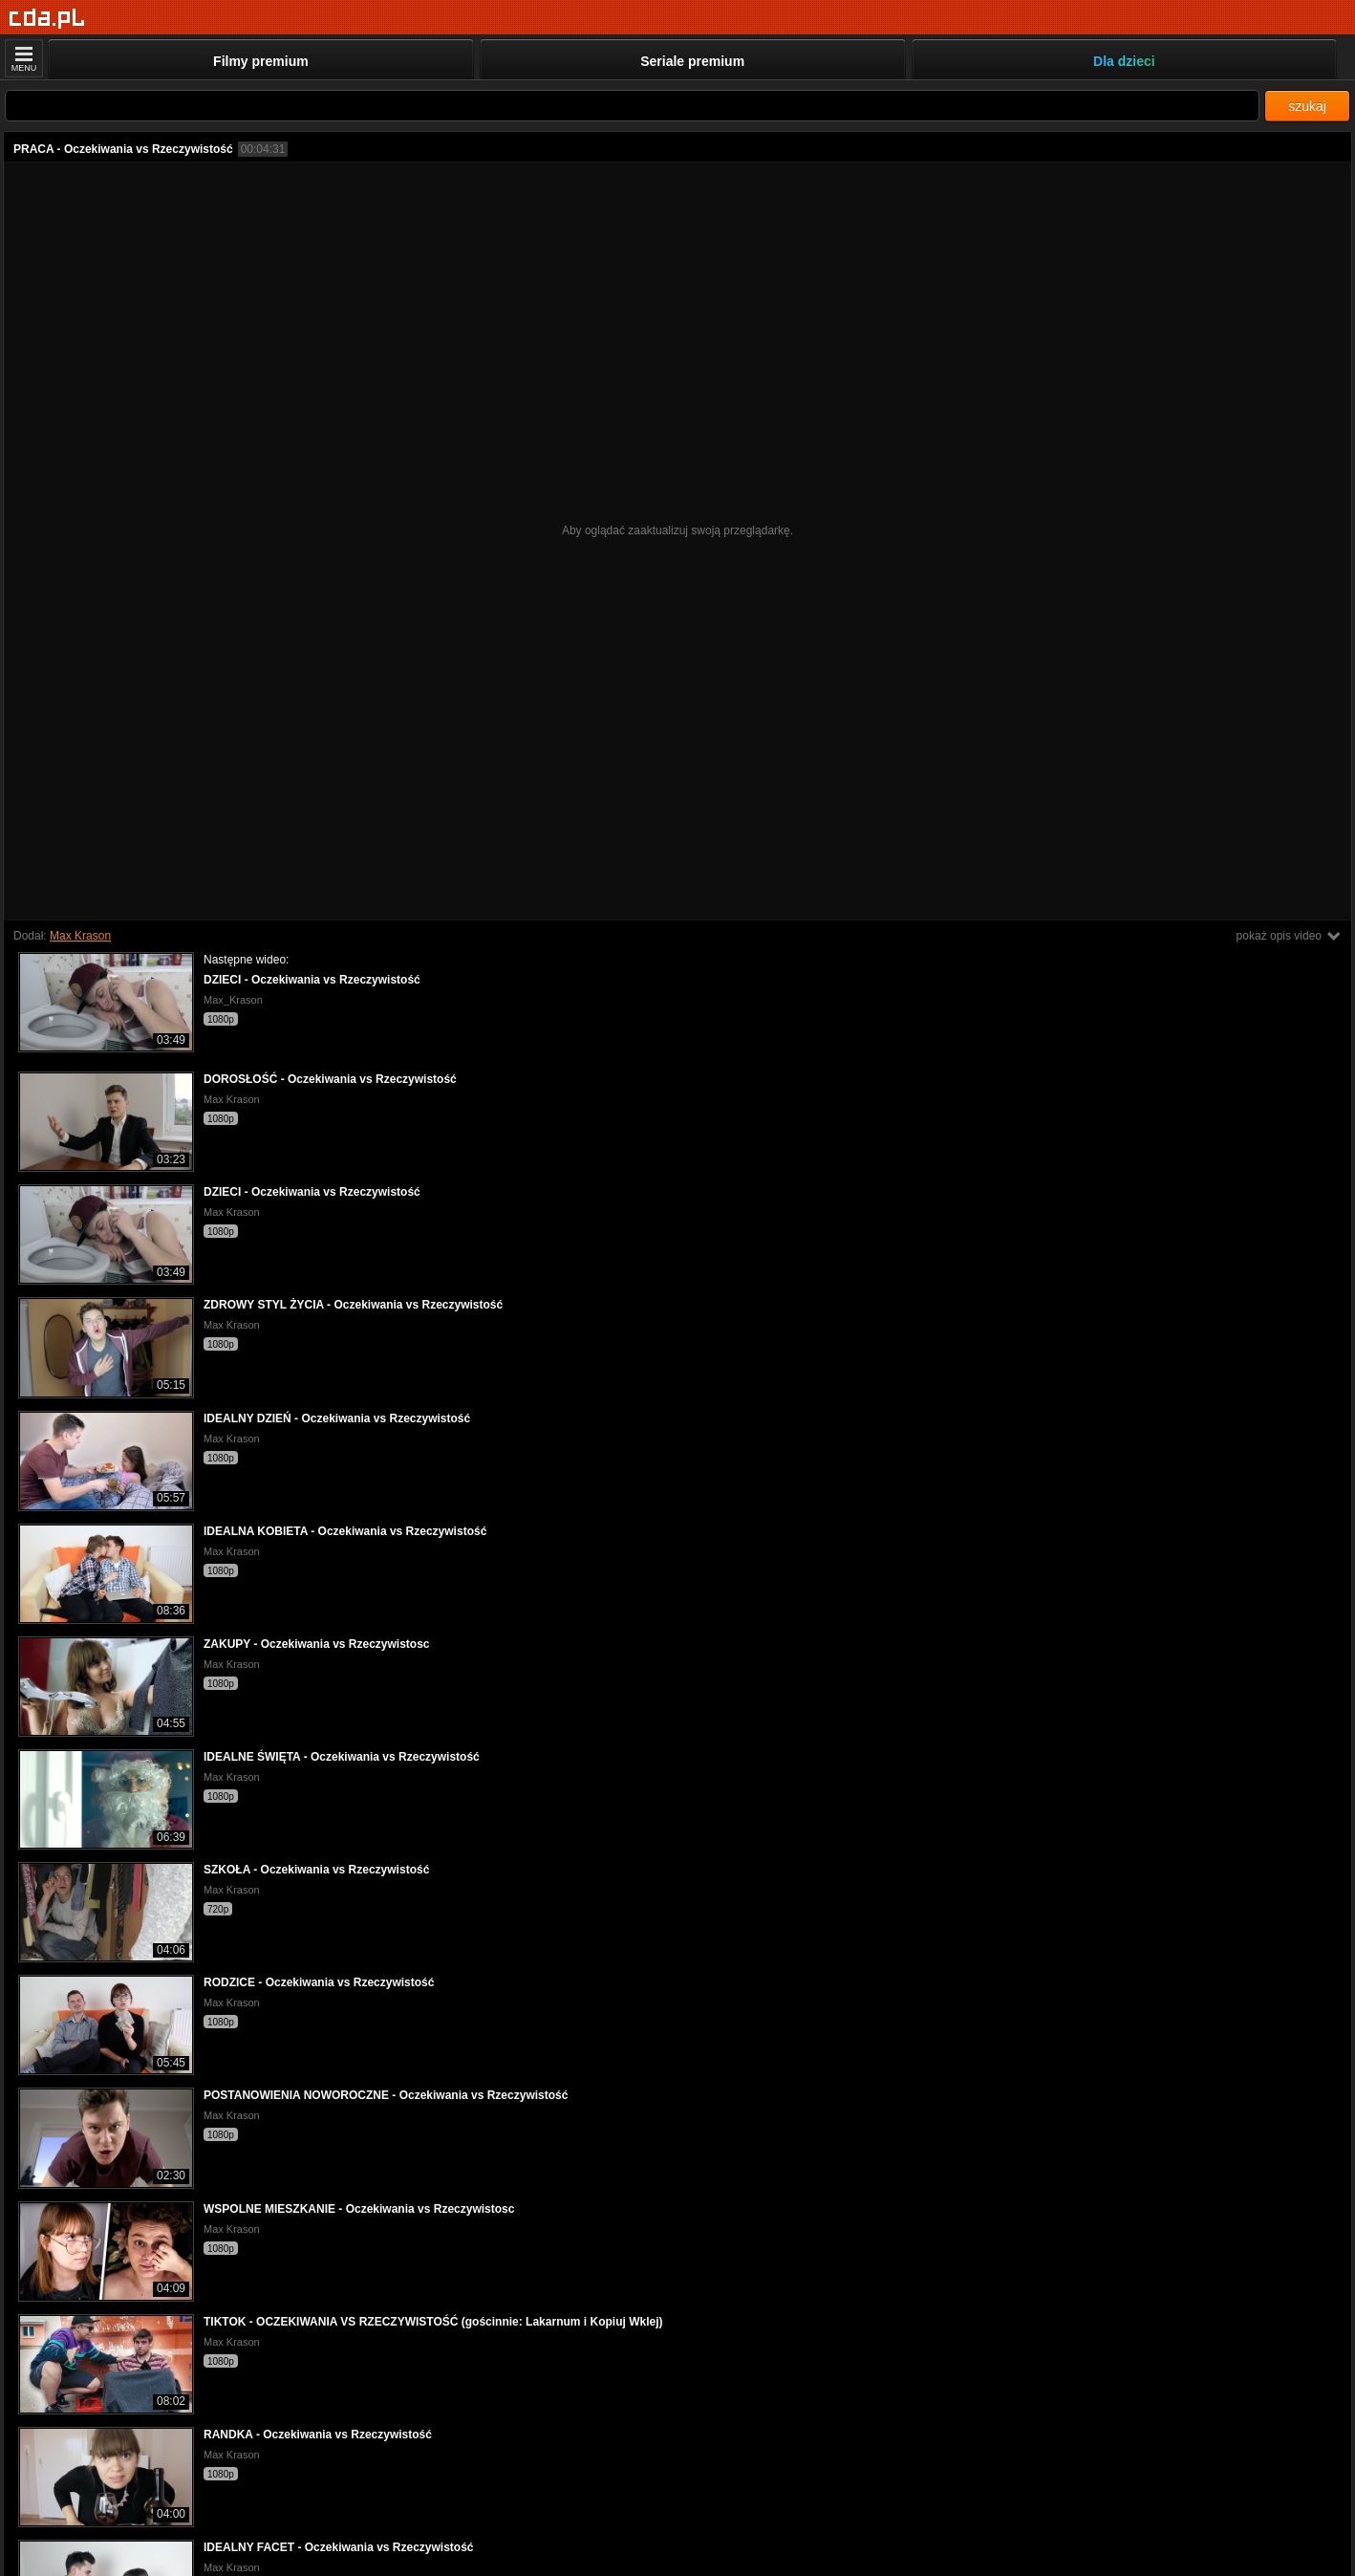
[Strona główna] (47, 19)
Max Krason (80, 935)
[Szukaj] (632, 105)
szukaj (1307, 106)
